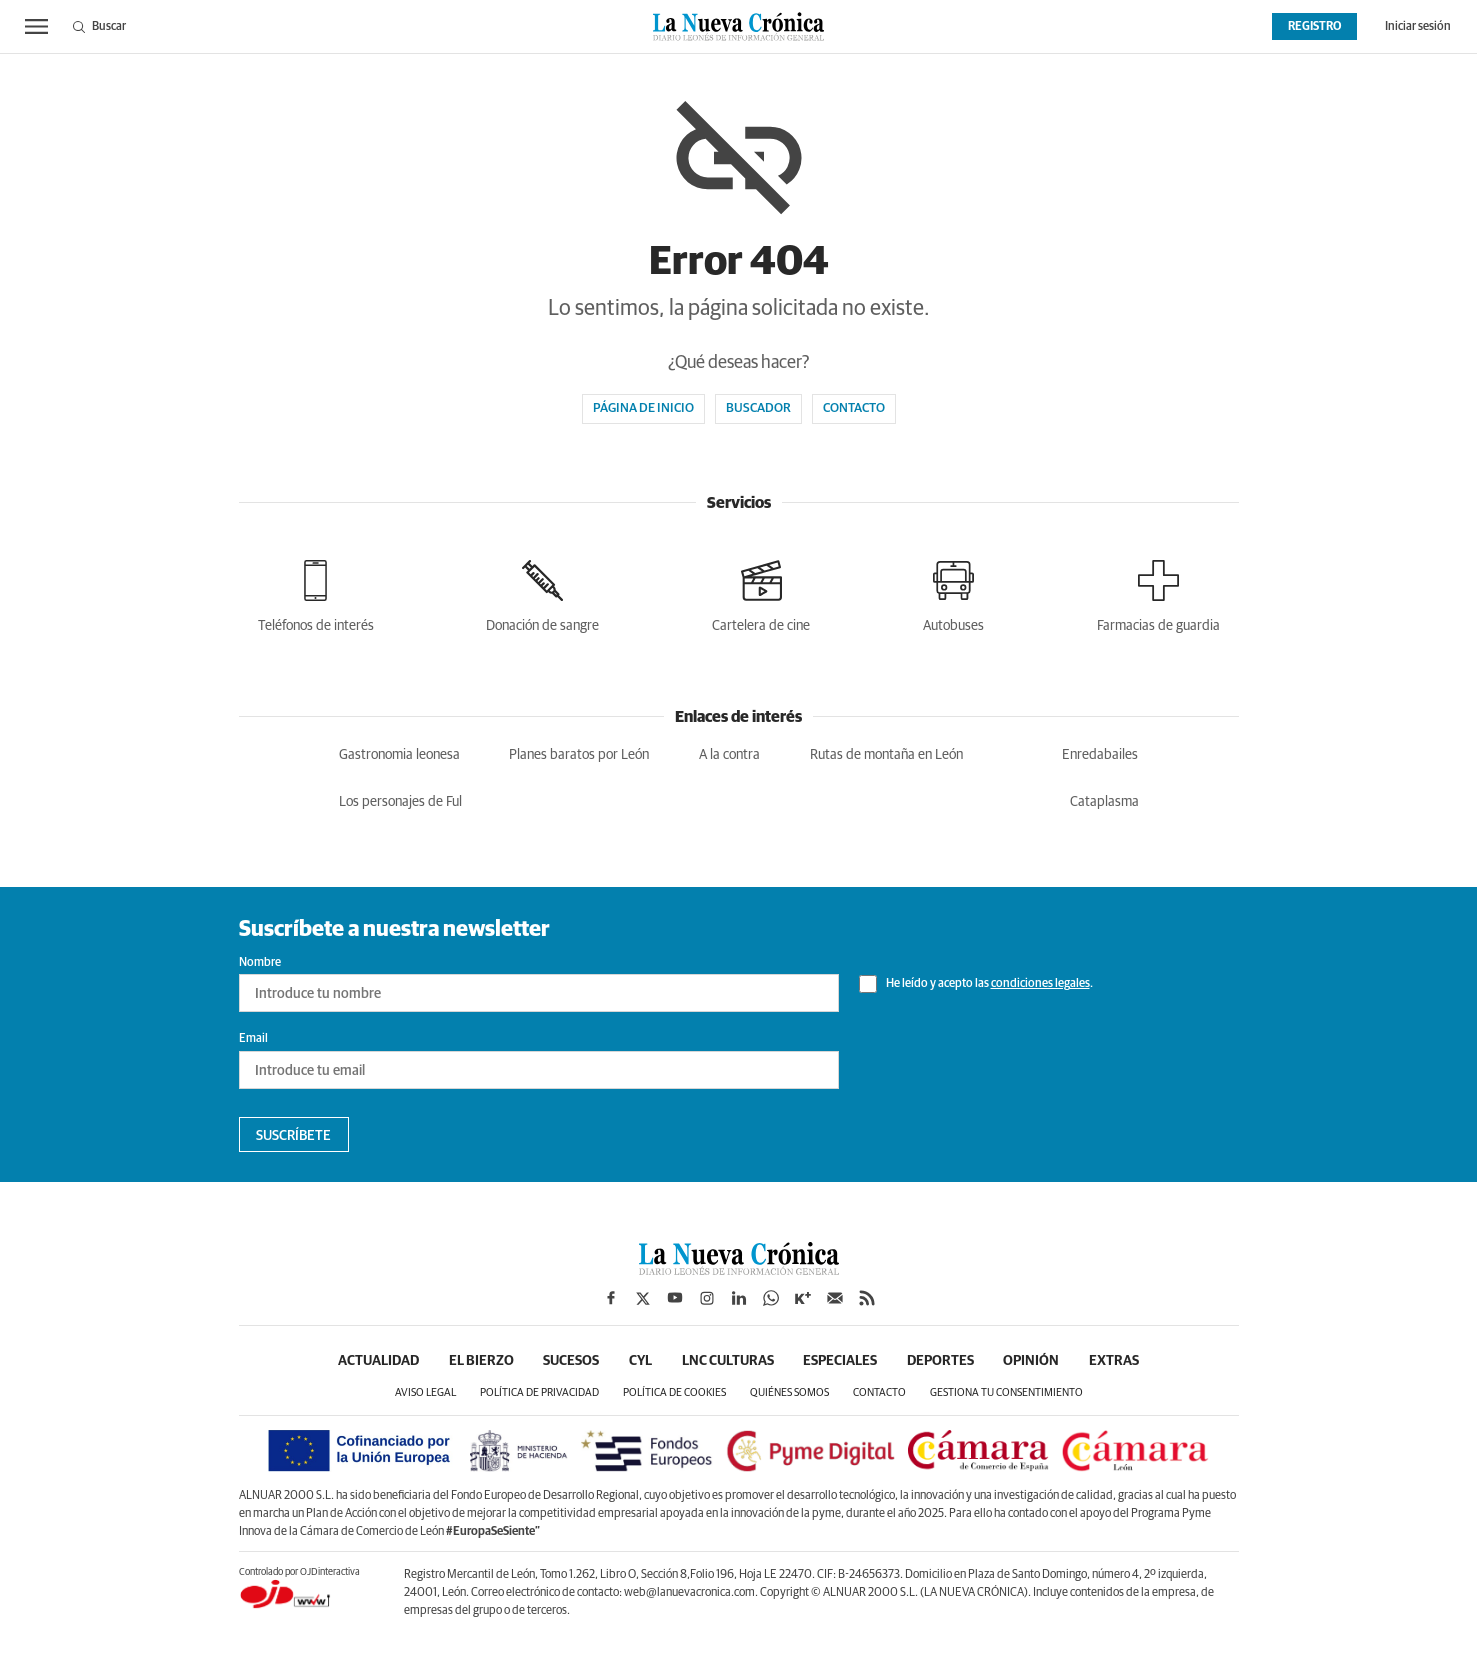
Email (253, 1039)
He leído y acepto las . (976, 984)
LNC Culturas (728, 1361)
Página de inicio (643, 408)
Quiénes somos (789, 1393)
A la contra (729, 755)
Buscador (758, 408)
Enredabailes (1100, 755)
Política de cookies (674, 1393)
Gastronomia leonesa (399, 755)
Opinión (1033, 1361)
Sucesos (571, 1361)
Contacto (854, 408)
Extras (1116, 1361)
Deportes (941, 1361)
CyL (640, 1361)
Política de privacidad (539, 1393)
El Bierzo (480, 1361)
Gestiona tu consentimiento (1006, 1393)
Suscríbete (293, 1136)
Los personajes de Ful (400, 802)
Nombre (260, 963)
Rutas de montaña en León (886, 755)
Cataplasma (1104, 802)
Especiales (841, 1361)
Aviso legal (425, 1393)
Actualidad (377, 1361)
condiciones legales (1040, 984)
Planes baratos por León (579, 755)
